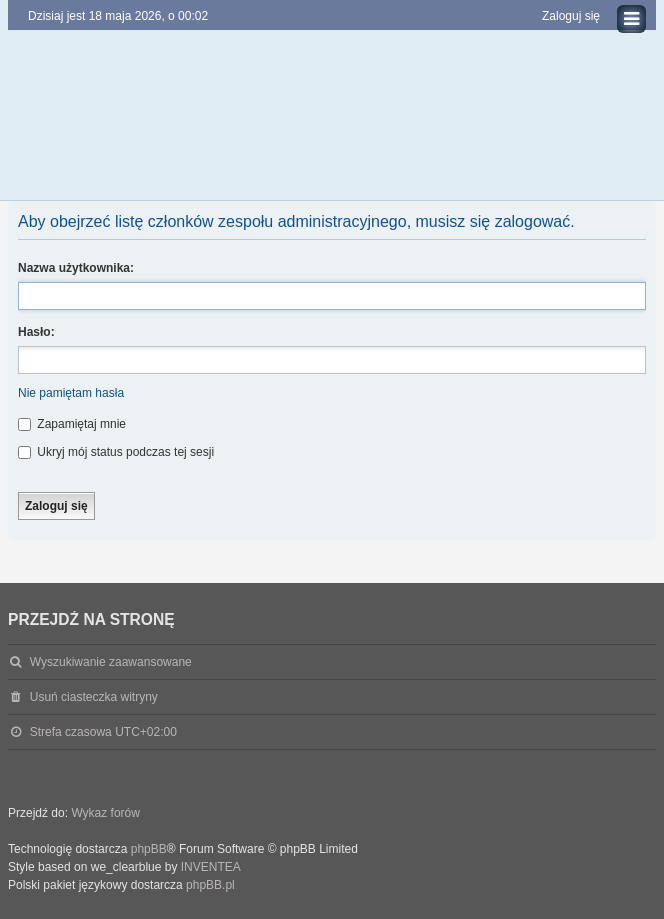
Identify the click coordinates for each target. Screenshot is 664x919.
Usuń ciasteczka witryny (94, 697)
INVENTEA (211, 867)
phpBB (149, 849)
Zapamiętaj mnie (72, 424)
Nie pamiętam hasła (71, 393)
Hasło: (36, 332)
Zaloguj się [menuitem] (571, 16)
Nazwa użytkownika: (76, 268)
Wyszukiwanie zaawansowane (111, 662)
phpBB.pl (210, 885)
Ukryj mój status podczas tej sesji (116, 452)
